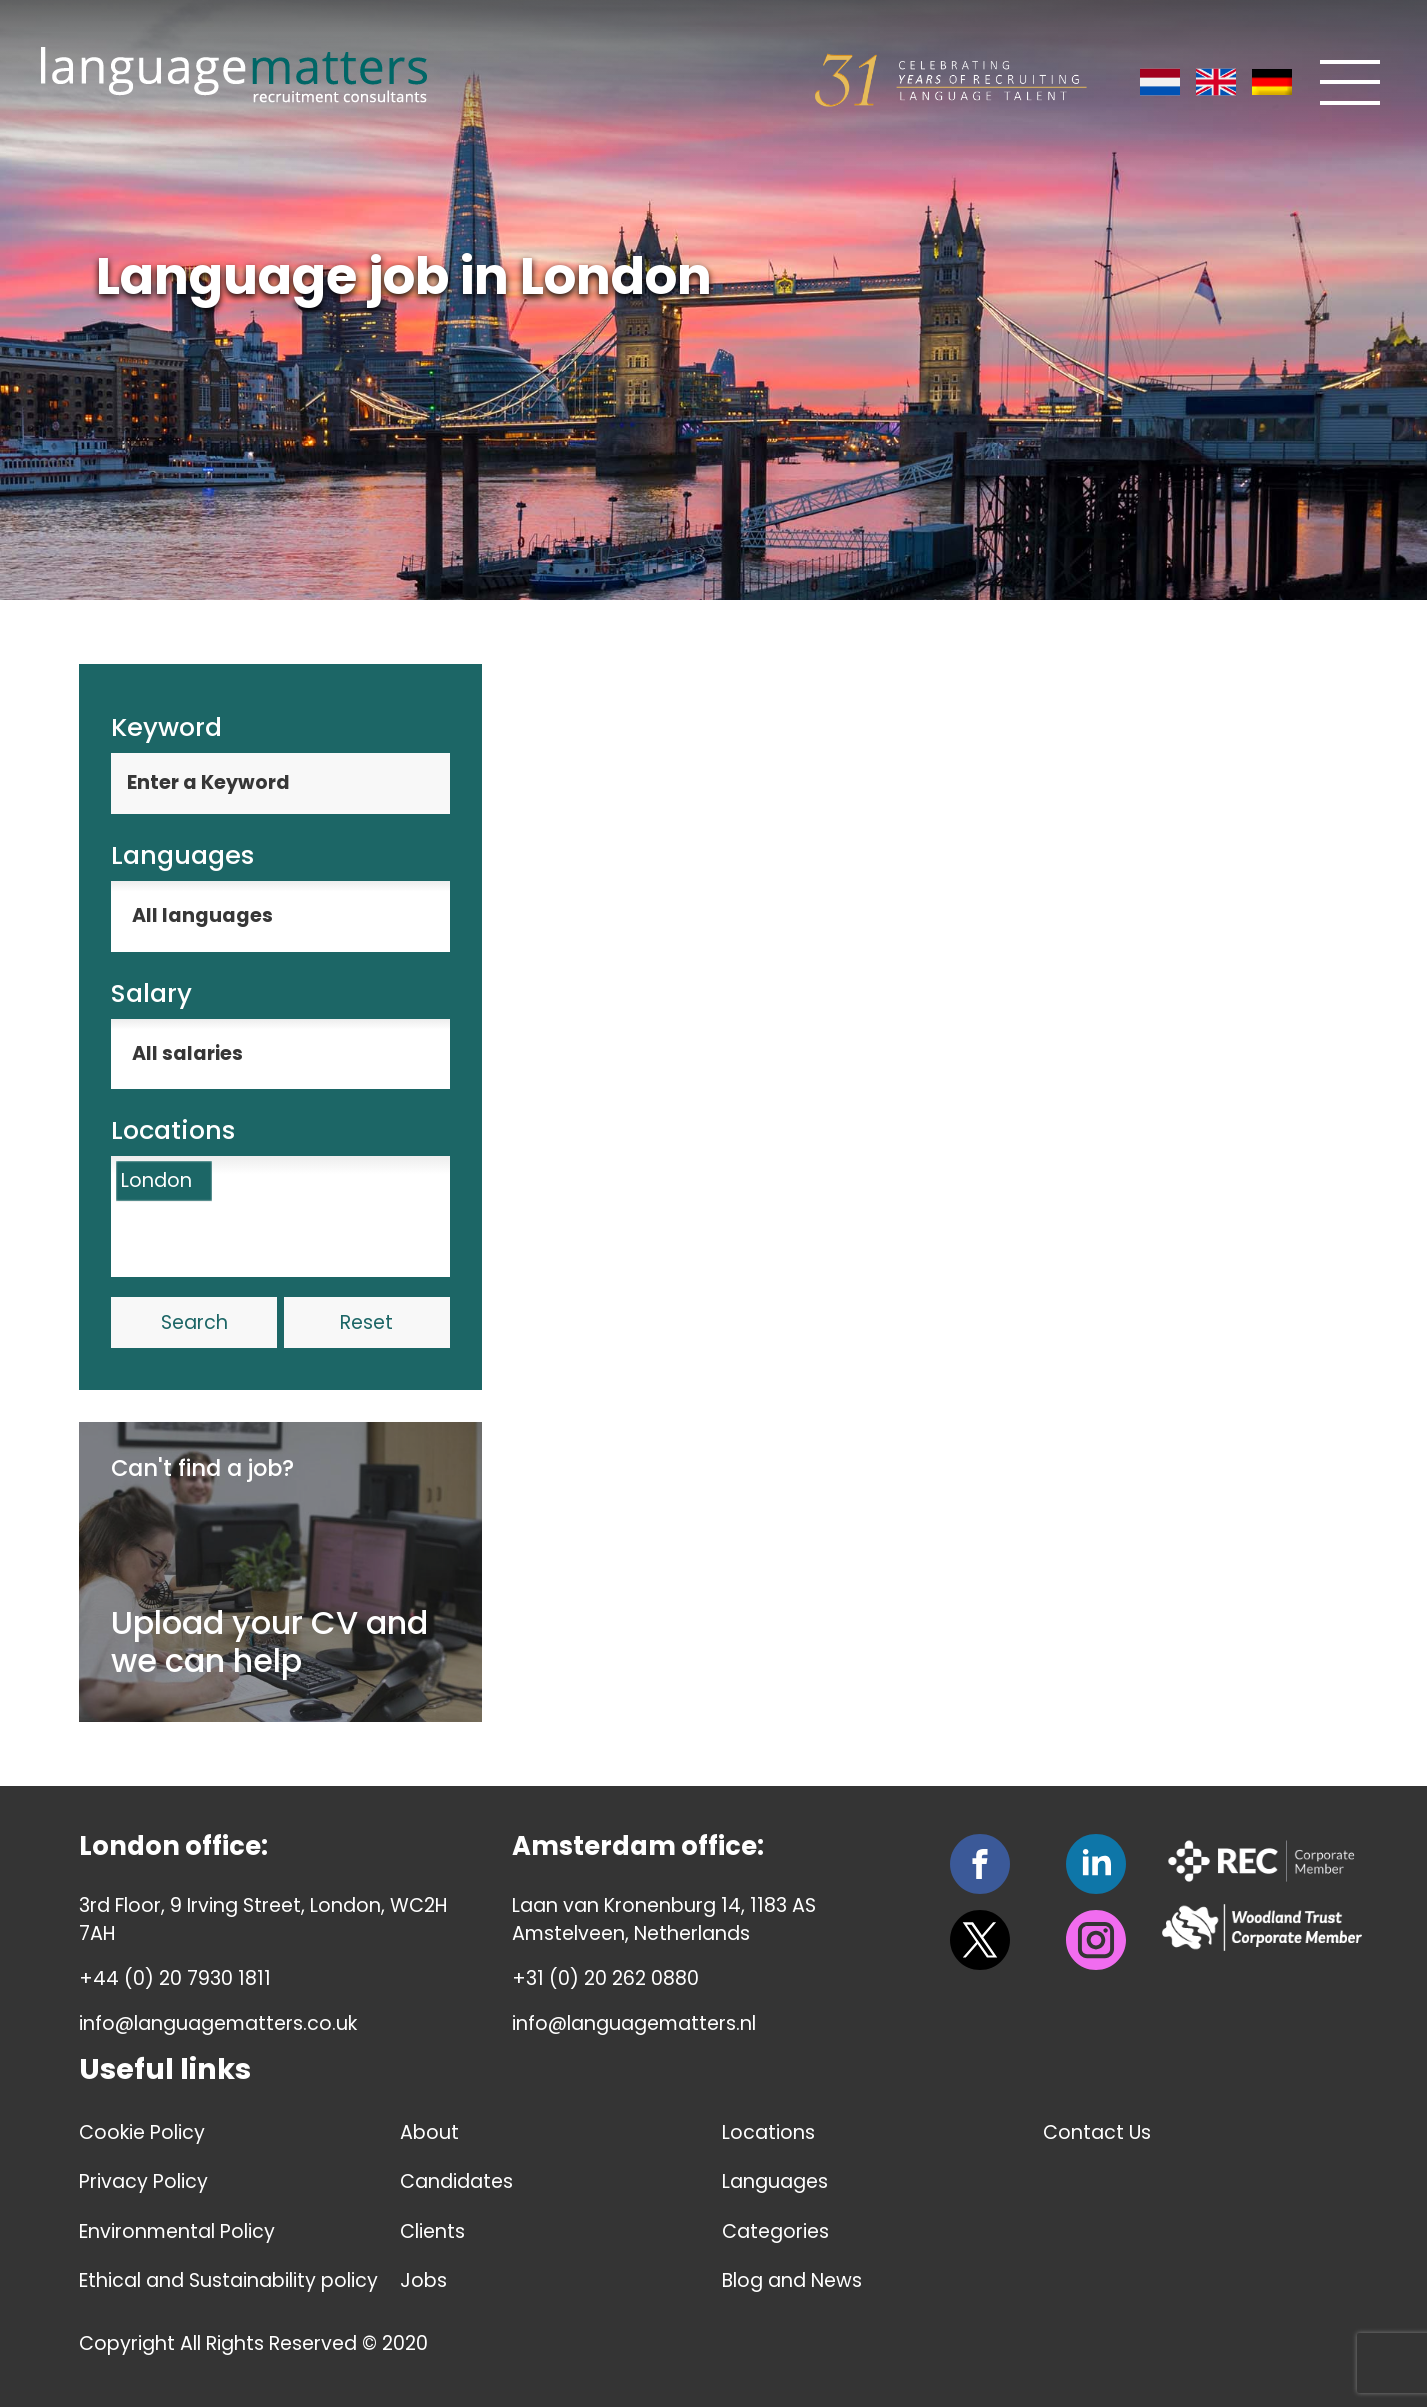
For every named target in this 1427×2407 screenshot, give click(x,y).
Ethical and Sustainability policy (228, 2280)
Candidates (456, 2181)
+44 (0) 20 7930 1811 (175, 1978)
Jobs (423, 2280)
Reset (366, 1322)
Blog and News (792, 2280)
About (429, 2132)
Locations (768, 2132)
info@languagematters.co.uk (218, 2023)
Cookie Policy (142, 2132)
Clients (432, 2231)
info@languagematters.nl (634, 2023)
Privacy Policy (143, 2181)
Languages (775, 2181)
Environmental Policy (177, 2231)
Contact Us (1097, 2132)
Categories (775, 2231)
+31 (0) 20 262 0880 (605, 1978)
